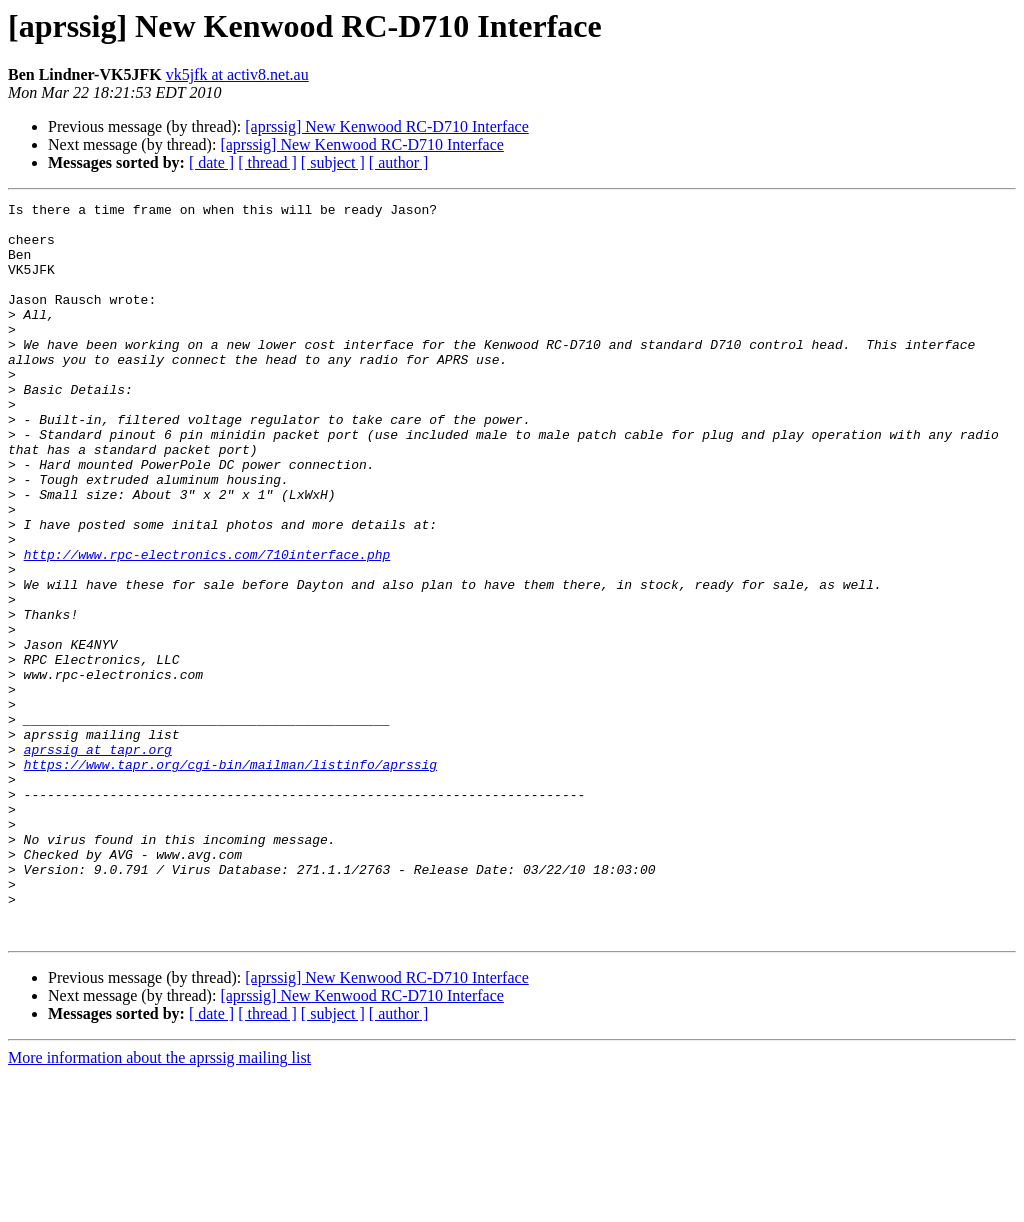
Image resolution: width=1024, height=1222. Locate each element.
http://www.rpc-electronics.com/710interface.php (207, 626)
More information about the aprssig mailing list (159, 1204)
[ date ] (211, 162)
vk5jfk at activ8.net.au (237, 74)
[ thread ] (267, 162)
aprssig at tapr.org (98, 860)
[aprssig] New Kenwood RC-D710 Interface (386, 126)
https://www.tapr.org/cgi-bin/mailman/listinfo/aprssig (230, 878)
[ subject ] (333, 162)
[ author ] (399, 162)
